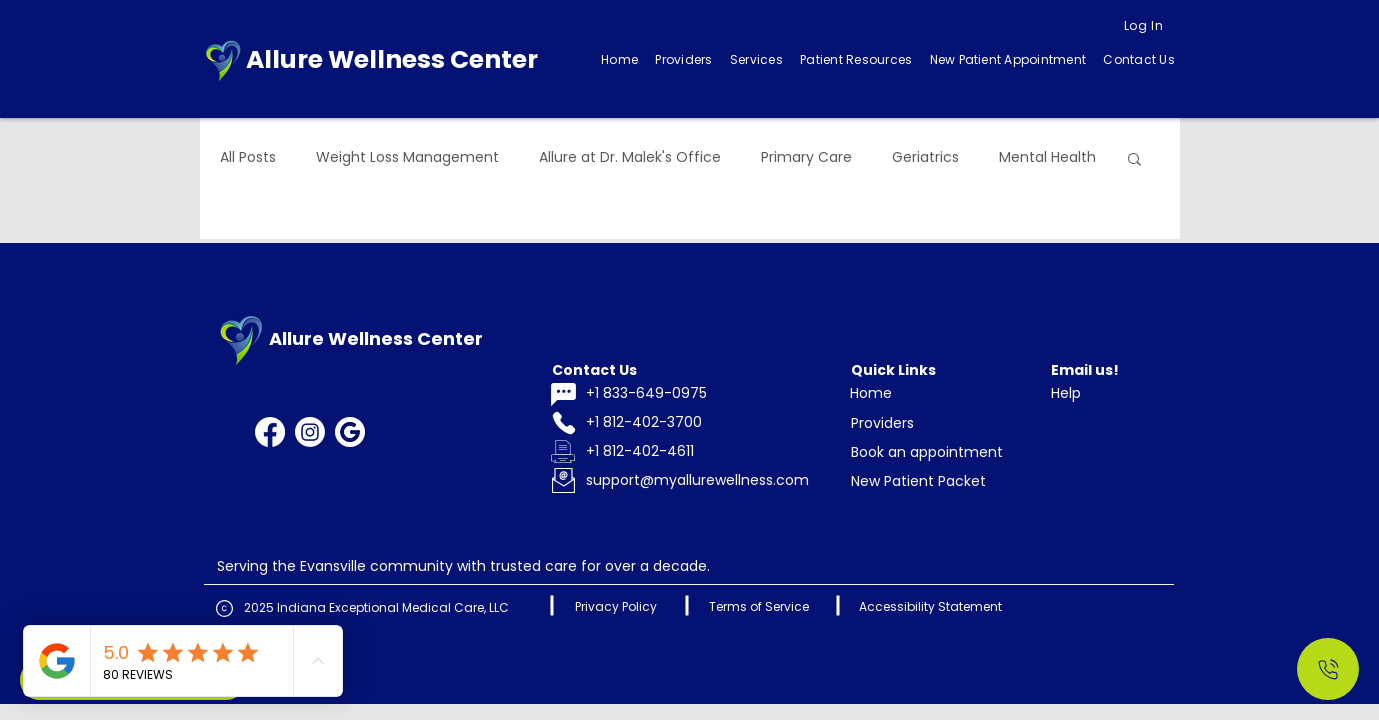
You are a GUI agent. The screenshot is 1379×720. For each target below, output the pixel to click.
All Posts (248, 157)
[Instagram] (310, 432)
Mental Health (1047, 157)
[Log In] (1144, 26)
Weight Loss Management (407, 157)
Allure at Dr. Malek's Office (630, 157)
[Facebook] (270, 432)
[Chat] (564, 394)
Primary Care (806, 157)
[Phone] (564, 423)
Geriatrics (925, 157)
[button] (756, 60)
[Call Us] (1328, 669)
